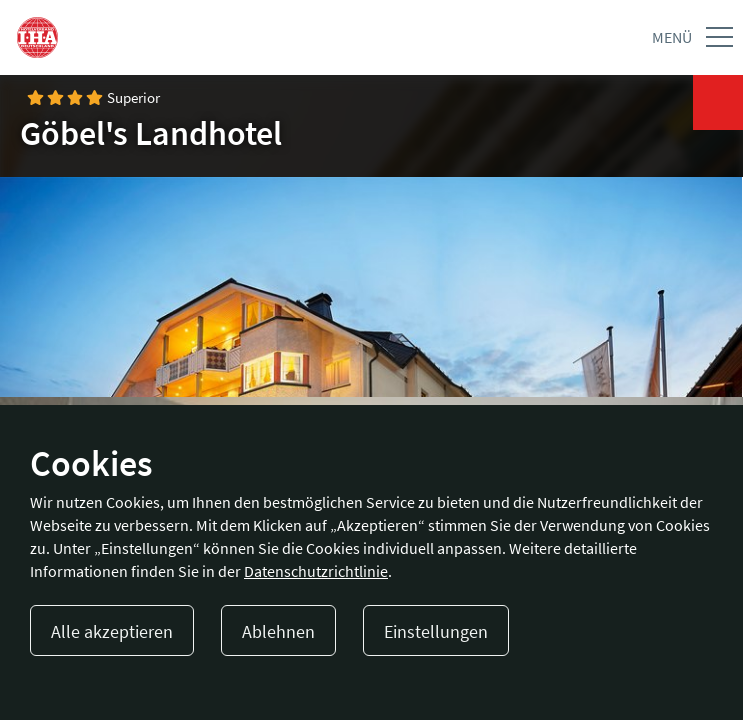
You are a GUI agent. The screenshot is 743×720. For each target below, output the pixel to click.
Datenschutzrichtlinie (316, 571)
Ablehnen (278, 631)
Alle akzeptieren (112, 631)
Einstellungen (436, 631)
